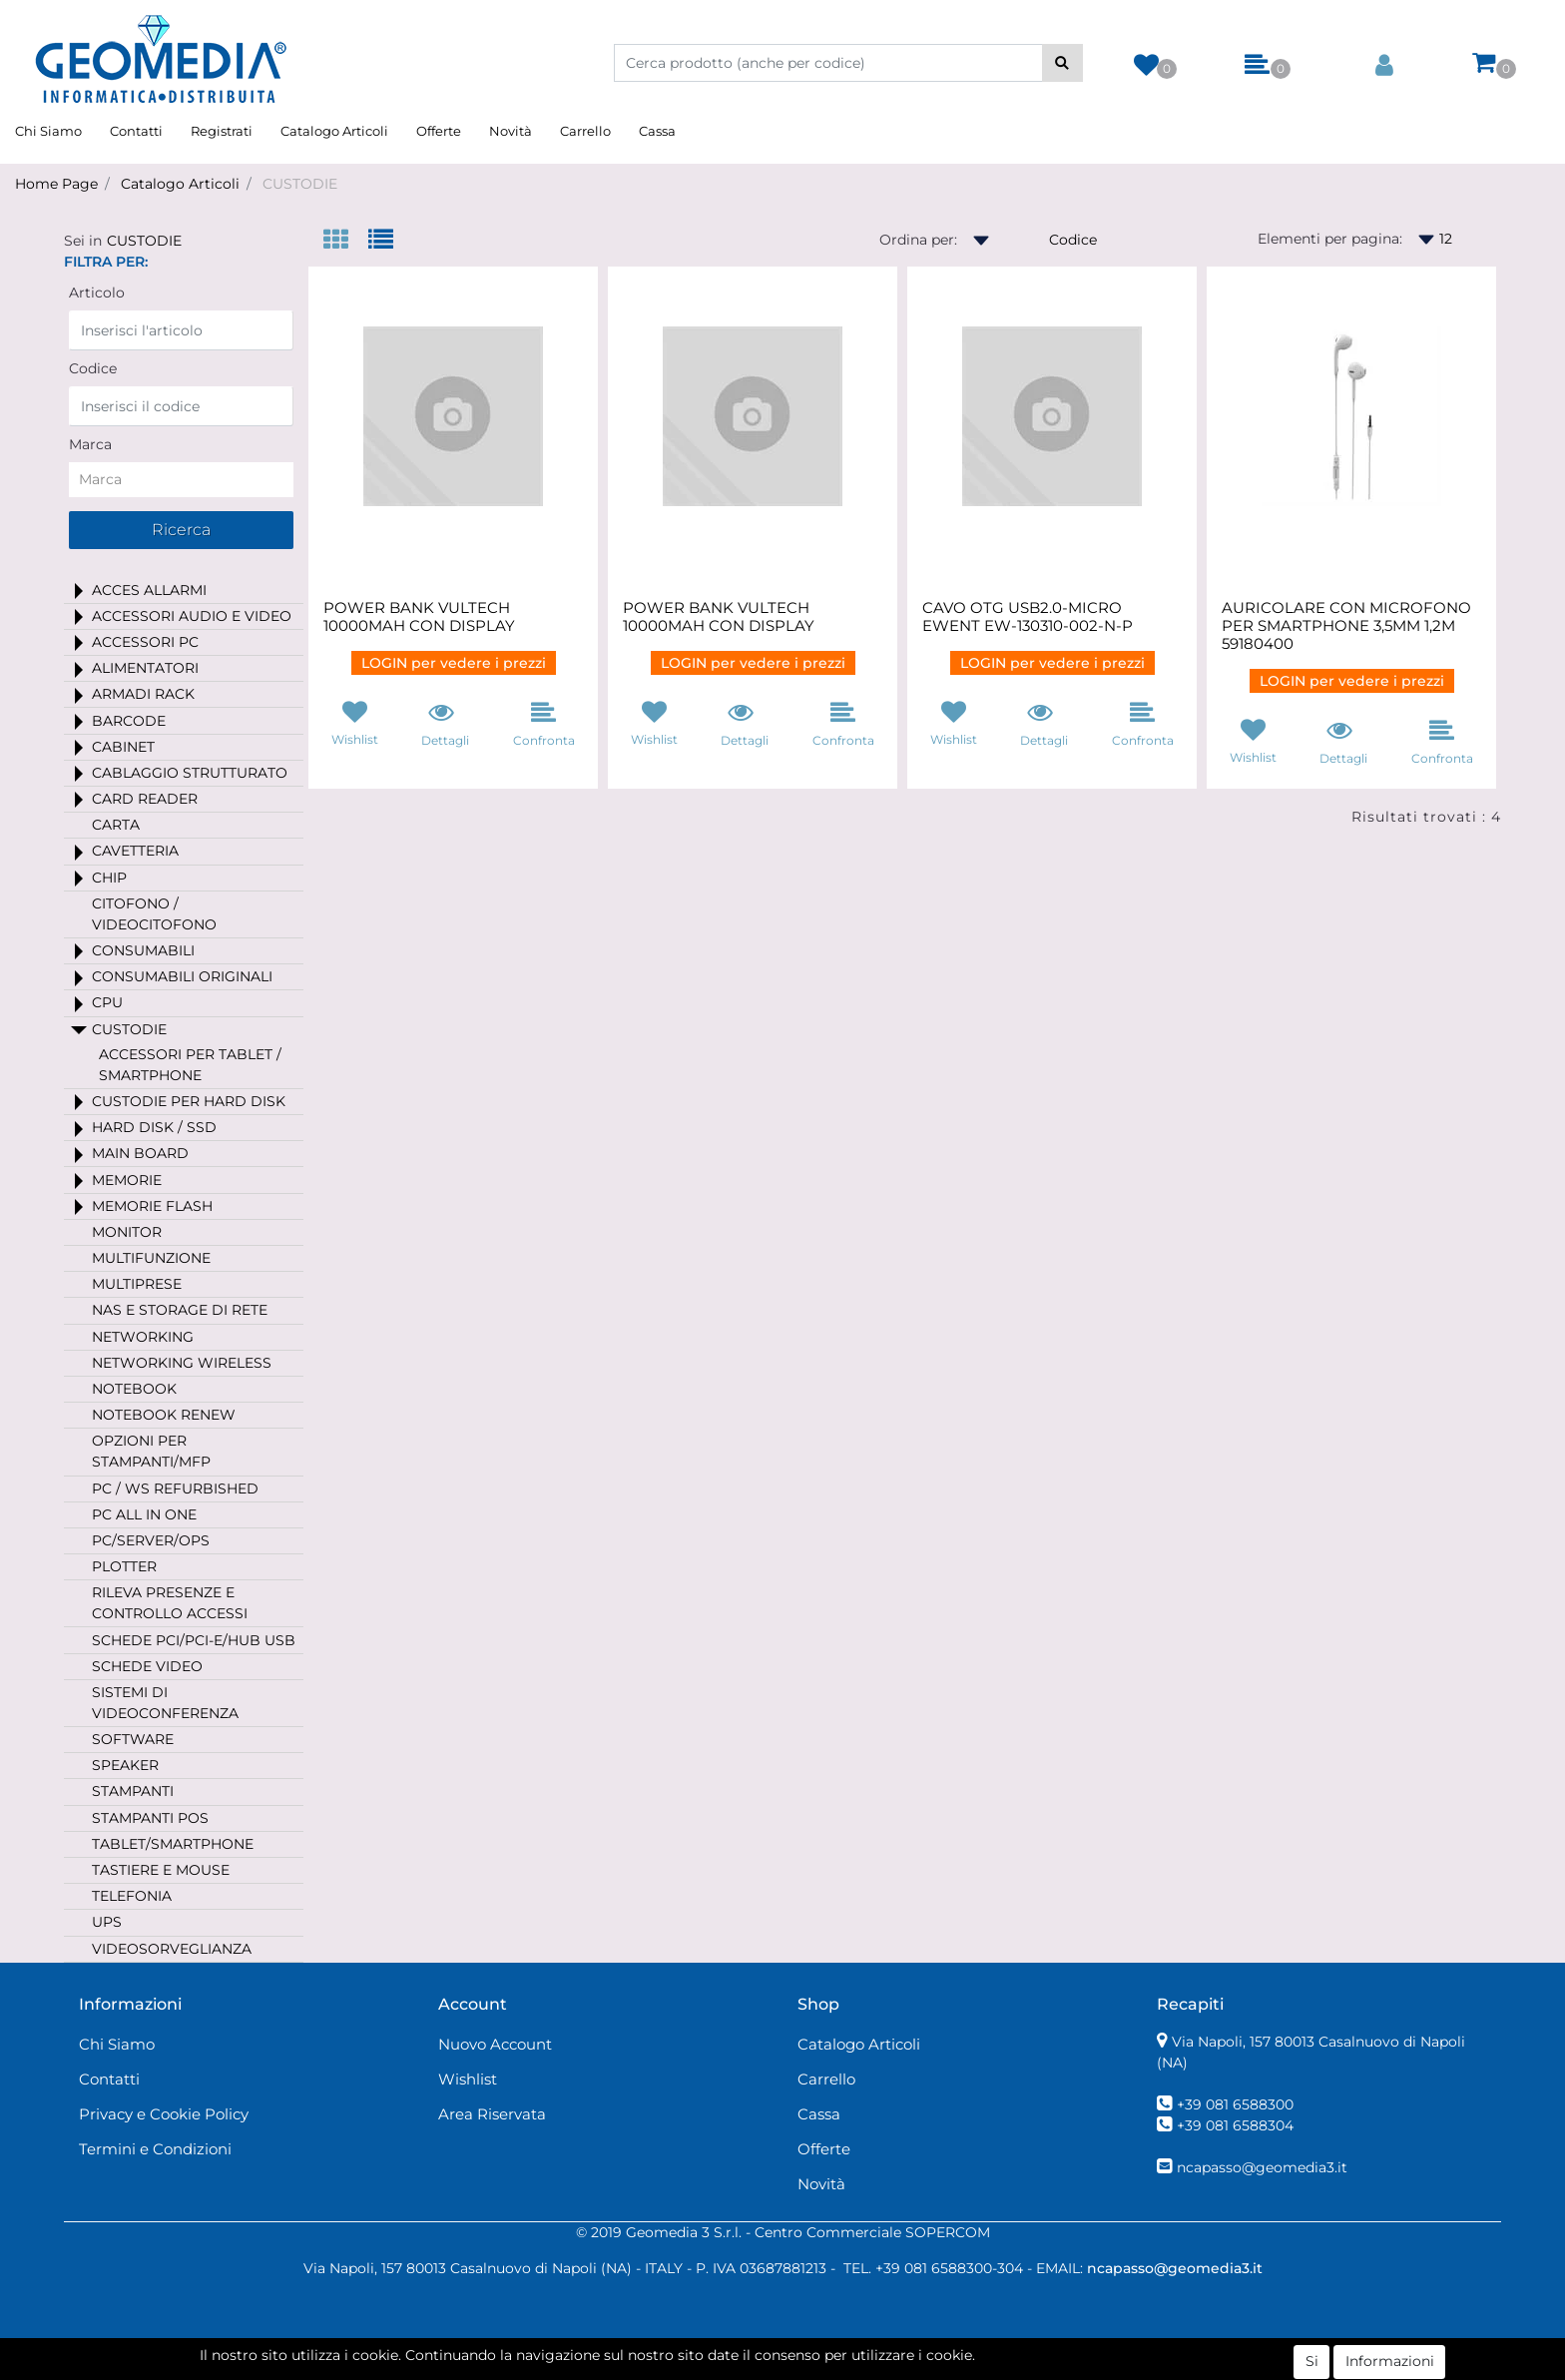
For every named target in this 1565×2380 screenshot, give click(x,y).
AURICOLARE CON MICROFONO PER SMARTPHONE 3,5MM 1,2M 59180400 (1346, 626)
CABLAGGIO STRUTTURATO (189, 773)
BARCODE (129, 721)
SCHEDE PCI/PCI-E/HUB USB (193, 1640)
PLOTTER (124, 1566)
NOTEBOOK (134, 1389)
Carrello (585, 131)
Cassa (657, 131)
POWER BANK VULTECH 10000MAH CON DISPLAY (419, 617)
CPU (107, 1002)
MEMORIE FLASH (152, 1206)
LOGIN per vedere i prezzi (453, 663)
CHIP (109, 878)
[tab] (345, 241)
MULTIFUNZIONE (151, 1258)
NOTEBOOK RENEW (164, 1415)
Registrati (222, 131)
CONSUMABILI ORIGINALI (182, 976)
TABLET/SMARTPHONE (173, 1844)
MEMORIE (127, 1180)
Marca (90, 444)
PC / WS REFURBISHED (175, 1488)
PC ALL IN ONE (144, 1514)
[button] (1062, 63)
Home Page (56, 184)
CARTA (116, 825)
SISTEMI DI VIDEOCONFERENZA (165, 1702)
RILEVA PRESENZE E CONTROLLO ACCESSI (170, 1602)
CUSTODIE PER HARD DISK (188, 1101)
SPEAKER (125, 1765)
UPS (107, 1922)
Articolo (97, 292)
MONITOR (127, 1232)
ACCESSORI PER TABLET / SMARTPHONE (190, 1064)
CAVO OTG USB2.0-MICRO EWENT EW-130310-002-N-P (1027, 617)
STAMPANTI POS (150, 1818)
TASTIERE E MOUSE (161, 1870)
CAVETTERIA (135, 851)
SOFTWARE (133, 1739)
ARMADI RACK (143, 694)
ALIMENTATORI (145, 668)
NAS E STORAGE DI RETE (179, 1310)
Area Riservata (492, 2113)
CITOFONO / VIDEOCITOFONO (154, 913)
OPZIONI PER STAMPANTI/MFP (151, 1451)
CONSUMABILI (143, 950)
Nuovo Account (495, 2044)
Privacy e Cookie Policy (164, 2113)
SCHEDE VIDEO (147, 1666)
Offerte (438, 131)
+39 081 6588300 (1235, 2104)
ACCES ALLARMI (149, 590)
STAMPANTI (133, 1791)
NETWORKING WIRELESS (181, 1363)
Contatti (136, 131)
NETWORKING (143, 1337)
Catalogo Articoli (334, 131)
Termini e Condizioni (155, 2148)
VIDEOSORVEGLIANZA (172, 1949)
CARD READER (145, 799)
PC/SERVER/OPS (151, 1540)
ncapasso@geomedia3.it (1262, 2167)
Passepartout (867, 2369)
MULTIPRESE (137, 1284)
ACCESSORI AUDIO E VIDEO (191, 616)
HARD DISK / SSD (154, 1127)
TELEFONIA (132, 1896)
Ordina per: (918, 240)
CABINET (123, 747)
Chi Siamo (48, 131)
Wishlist (467, 2079)
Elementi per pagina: (1330, 239)
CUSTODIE (299, 184)
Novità (510, 131)
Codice (93, 368)
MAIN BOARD (140, 1153)
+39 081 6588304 (1235, 2125)
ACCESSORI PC (145, 642)
